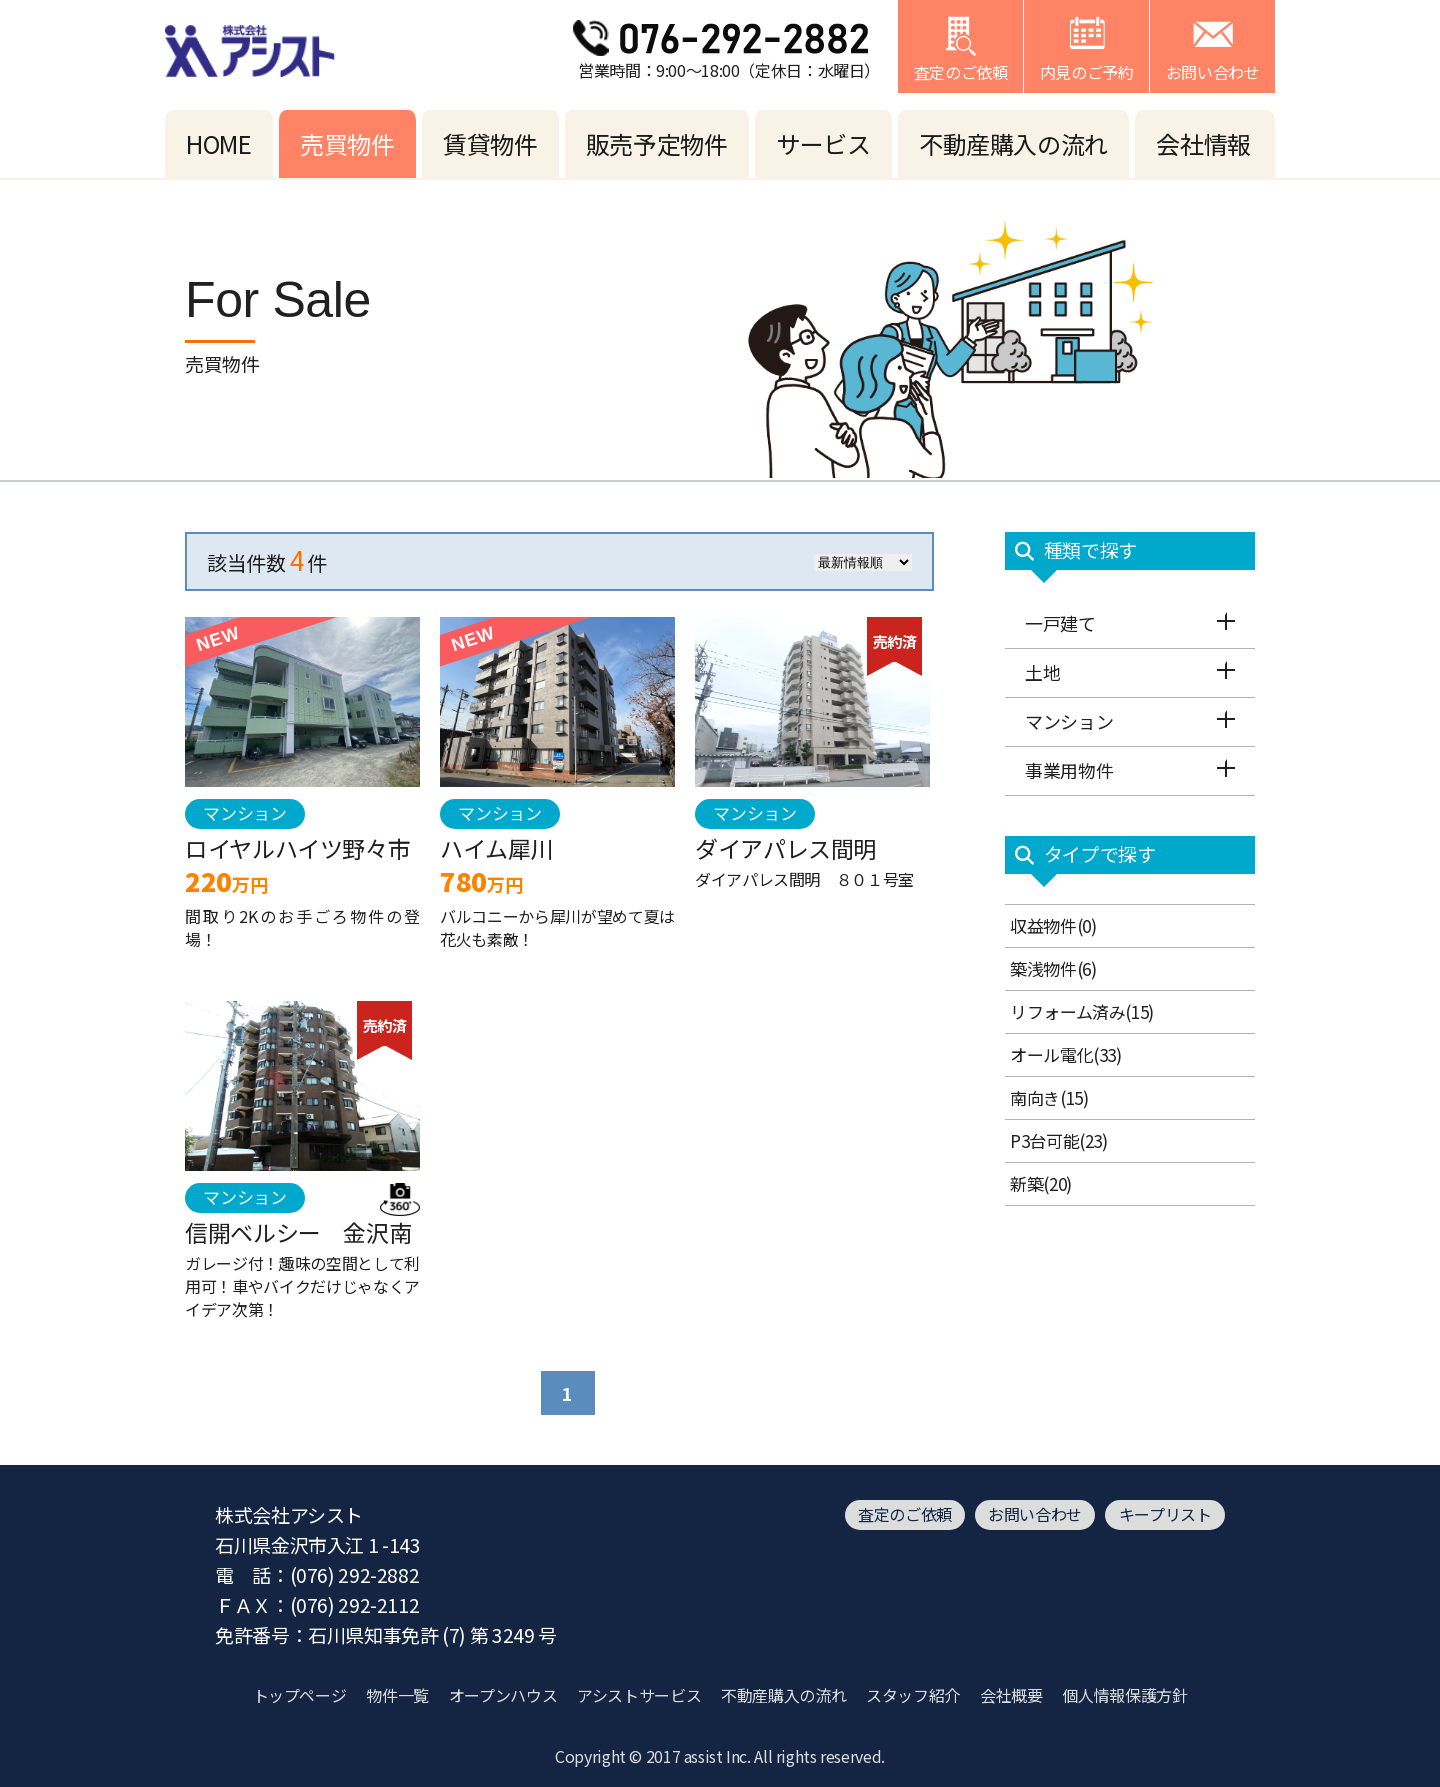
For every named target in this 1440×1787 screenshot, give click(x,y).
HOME (219, 143)
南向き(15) (1049, 1097)
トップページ (300, 1695)
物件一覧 (397, 1695)
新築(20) (1041, 1183)
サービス (823, 143)
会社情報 (1203, 143)
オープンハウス (503, 1695)
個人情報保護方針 (1124, 1695)
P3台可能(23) (1059, 1140)
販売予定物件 (657, 143)
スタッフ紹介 (913, 1695)
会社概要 (1011, 1695)
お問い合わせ (1035, 1514)
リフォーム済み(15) (1082, 1011)
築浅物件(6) (1053, 968)
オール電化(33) (1066, 1054)
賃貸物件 (490, 143)
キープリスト (1165, 1514)
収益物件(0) (1053, 925)
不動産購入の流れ (1013, 143)
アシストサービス (639, 1695)
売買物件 (347, 143)
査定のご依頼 (905, 1514)
